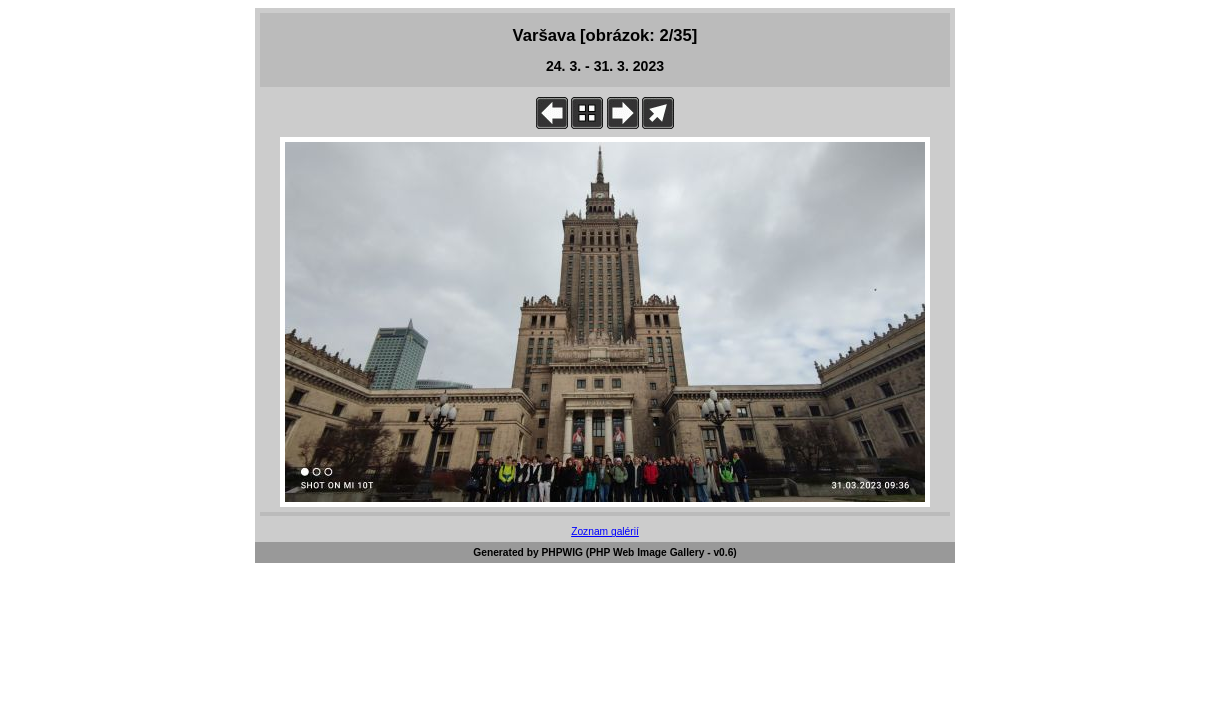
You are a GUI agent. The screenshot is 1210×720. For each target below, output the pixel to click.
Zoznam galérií (605, 531)
